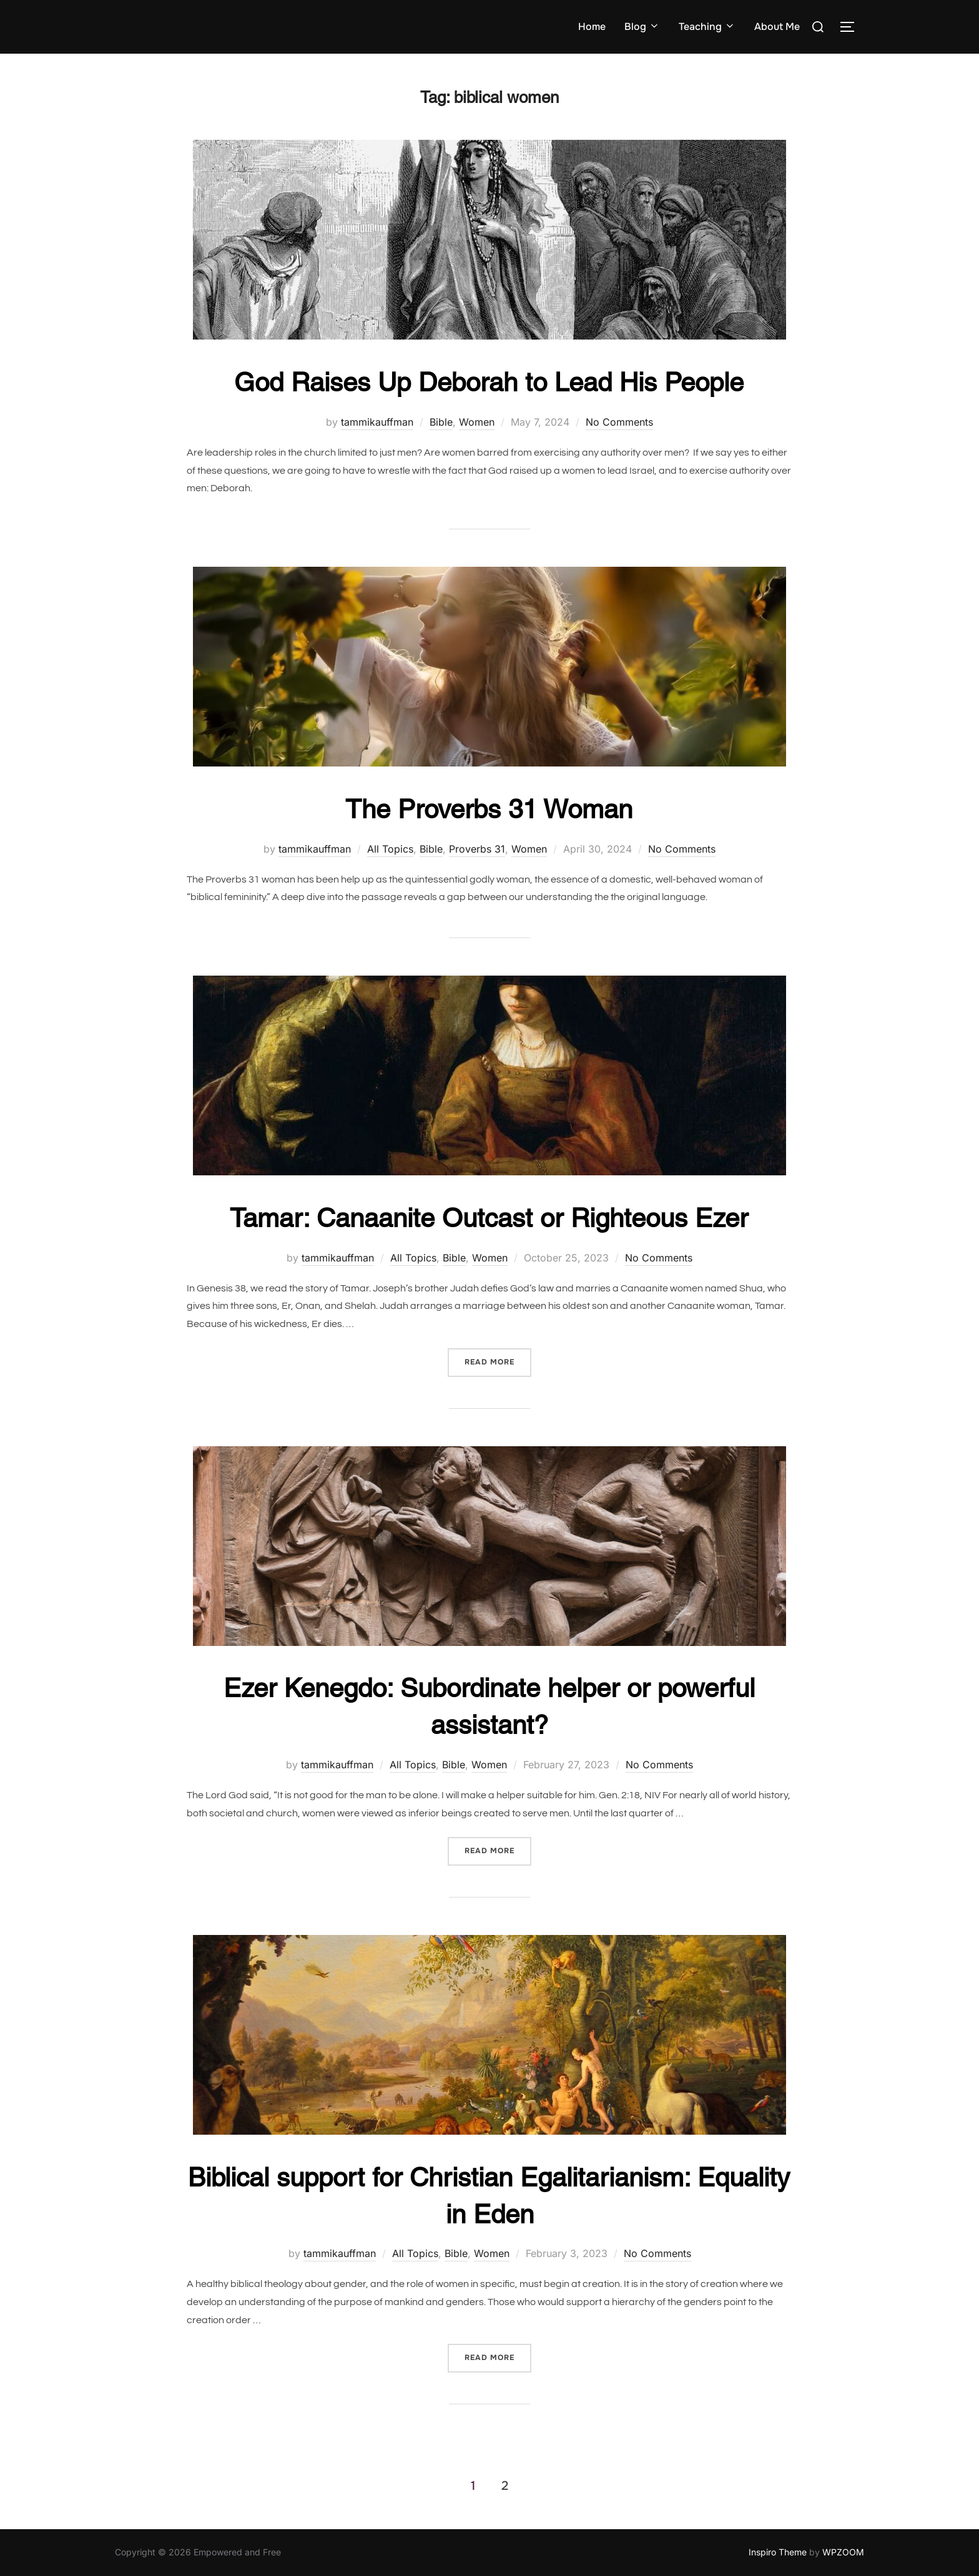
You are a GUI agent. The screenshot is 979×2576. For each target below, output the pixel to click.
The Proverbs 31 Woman (488, 809)
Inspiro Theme (778, 2552)
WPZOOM (843, 2552)
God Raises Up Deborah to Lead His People (489, 382)
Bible (441, 422)
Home (592, 26)
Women (476, 422)
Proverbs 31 (477, 849)
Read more (498, 1361)
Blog (642, 26)
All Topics (390, 849)
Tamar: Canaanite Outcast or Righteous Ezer (489, 1218)
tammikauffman (377, 422)
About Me (777, 26)
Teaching (707, 26)
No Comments (619, 422)
